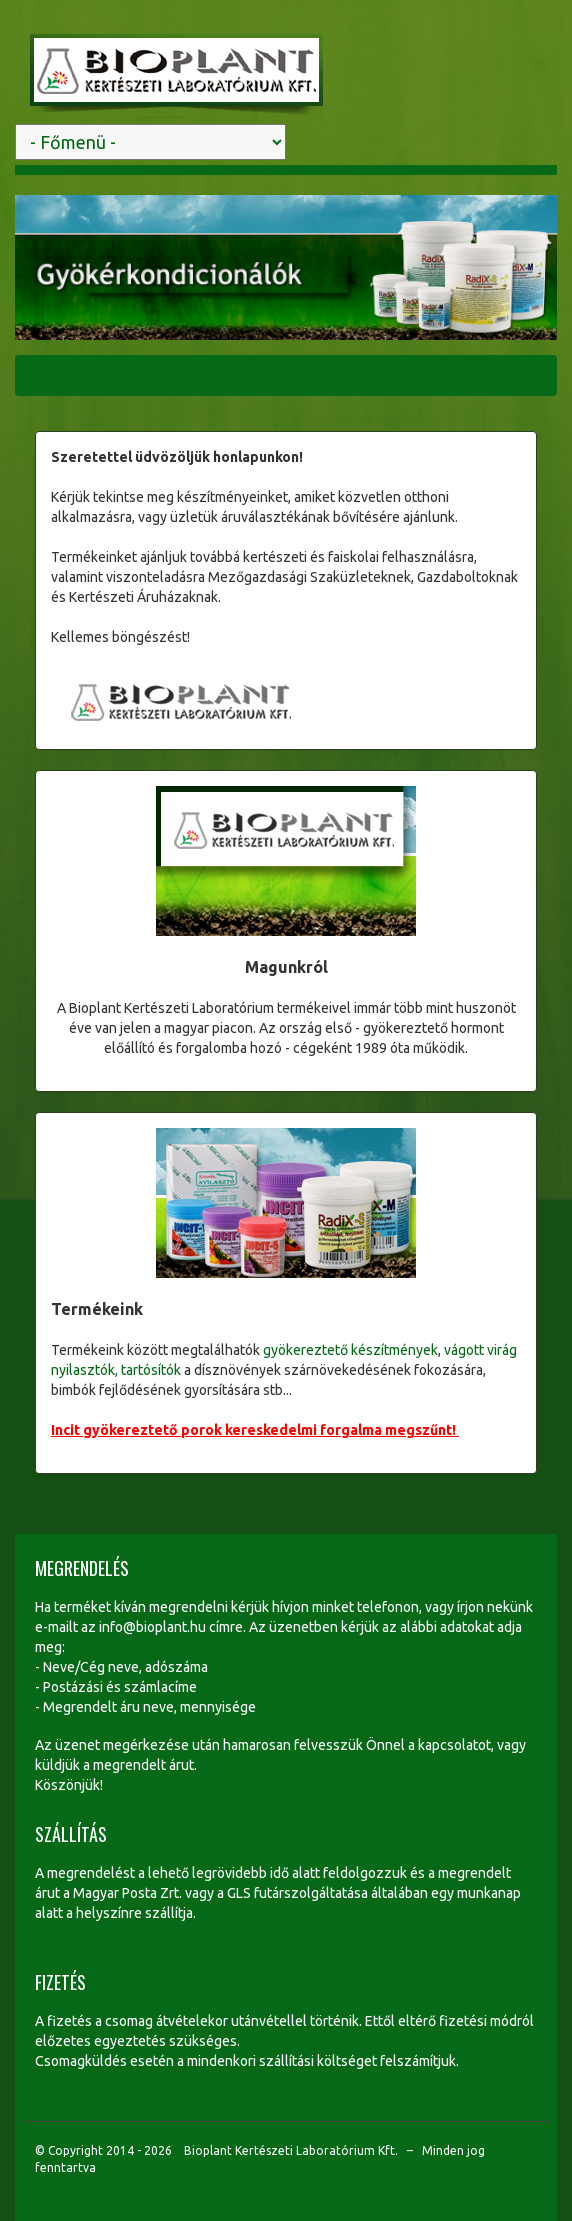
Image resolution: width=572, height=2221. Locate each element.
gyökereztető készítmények (350, 1350)
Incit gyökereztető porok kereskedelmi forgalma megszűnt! (255, 1430)
